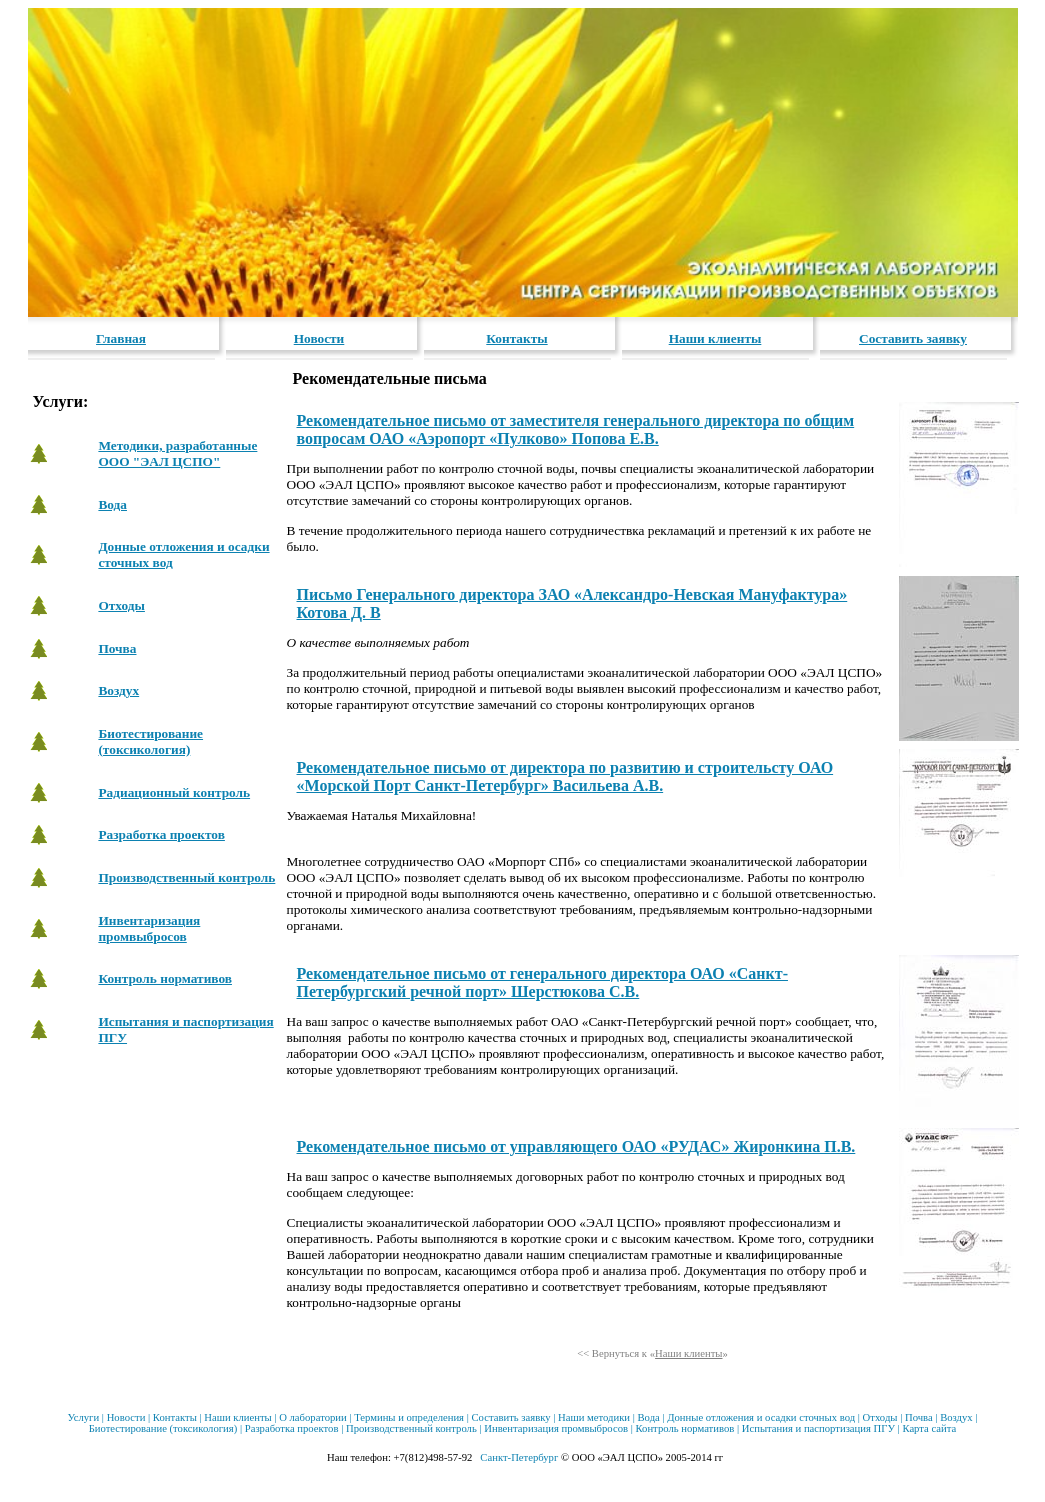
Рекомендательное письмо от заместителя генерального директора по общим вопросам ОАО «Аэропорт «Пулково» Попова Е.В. (576, 429)
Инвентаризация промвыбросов (149, 928)
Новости (319, 338)
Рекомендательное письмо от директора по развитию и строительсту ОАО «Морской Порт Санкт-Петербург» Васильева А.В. (565, 776)
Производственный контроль (186, 877)
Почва (117, 648)
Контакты (516, 338)
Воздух (118, 690)
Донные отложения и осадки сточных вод (761, 1417)
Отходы (121, 605)
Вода (112, 504)
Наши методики (594, 1417)
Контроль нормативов (165, 978)
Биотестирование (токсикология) (150, 741)
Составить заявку (913, 338)
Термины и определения (409, 1417)
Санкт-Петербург (519, 1457)
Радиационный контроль (174, 792)
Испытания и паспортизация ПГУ (818, 1428)
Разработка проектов (161, 834)
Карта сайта (929, 1428)
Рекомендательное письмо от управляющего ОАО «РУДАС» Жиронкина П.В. (576, 1146)
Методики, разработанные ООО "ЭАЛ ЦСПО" (177, 453)
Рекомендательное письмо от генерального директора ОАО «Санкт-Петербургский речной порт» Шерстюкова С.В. (542, 982)
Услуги (83, 1417)
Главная (121, 338)
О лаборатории (313, 1417)
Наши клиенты (715, 338)
